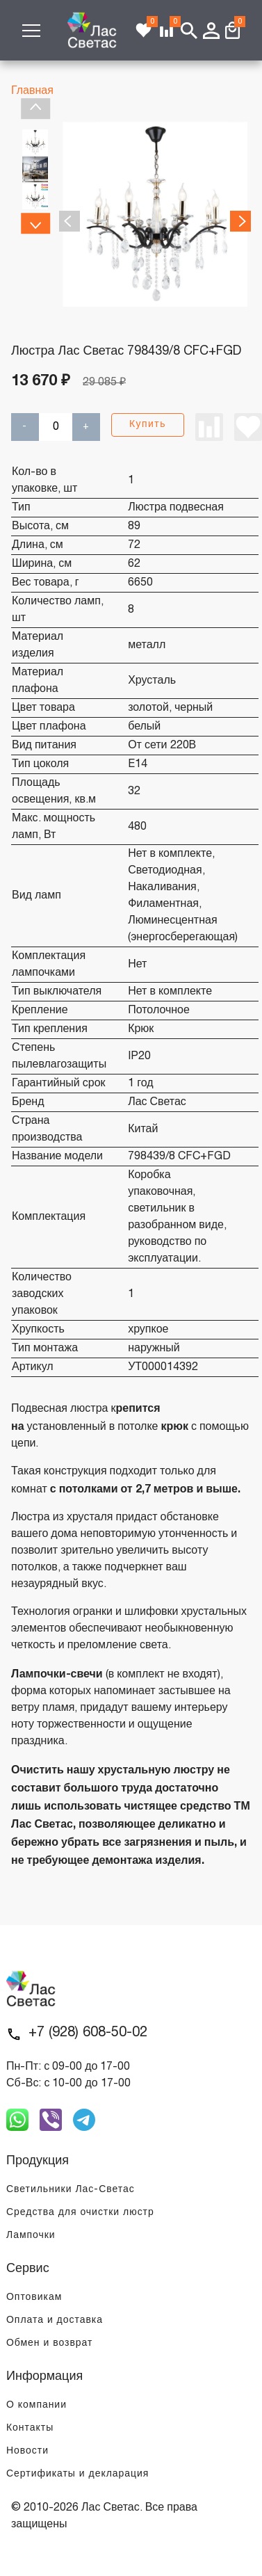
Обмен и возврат (49, 2343)
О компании (36, 2405)
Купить (147, 424)
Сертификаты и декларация (77, 2474)
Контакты (30, 2428)
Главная (32, 91)
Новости (27, 2451)
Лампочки (31, 2235)
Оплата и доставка (54, 2320)
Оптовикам (34, 2297)
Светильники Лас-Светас (70, 2189)
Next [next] (34, 223)
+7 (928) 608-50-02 (87, 2033)
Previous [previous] (34, 108)
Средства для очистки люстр (80, 2212)
